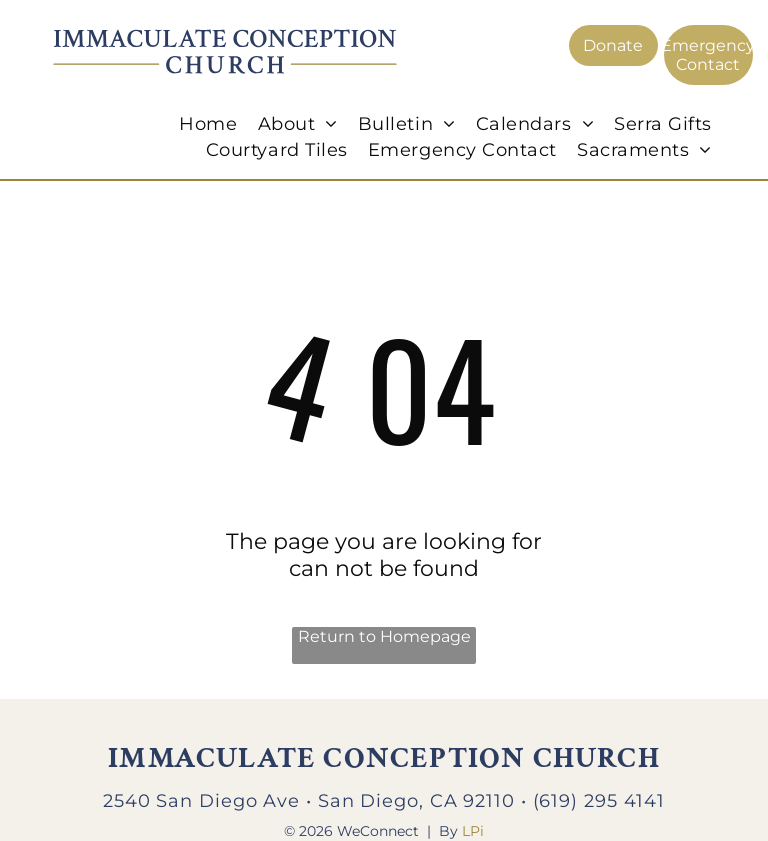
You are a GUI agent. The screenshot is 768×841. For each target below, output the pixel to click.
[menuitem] (208, 124)
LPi (473, 831)
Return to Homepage (384, 636)
